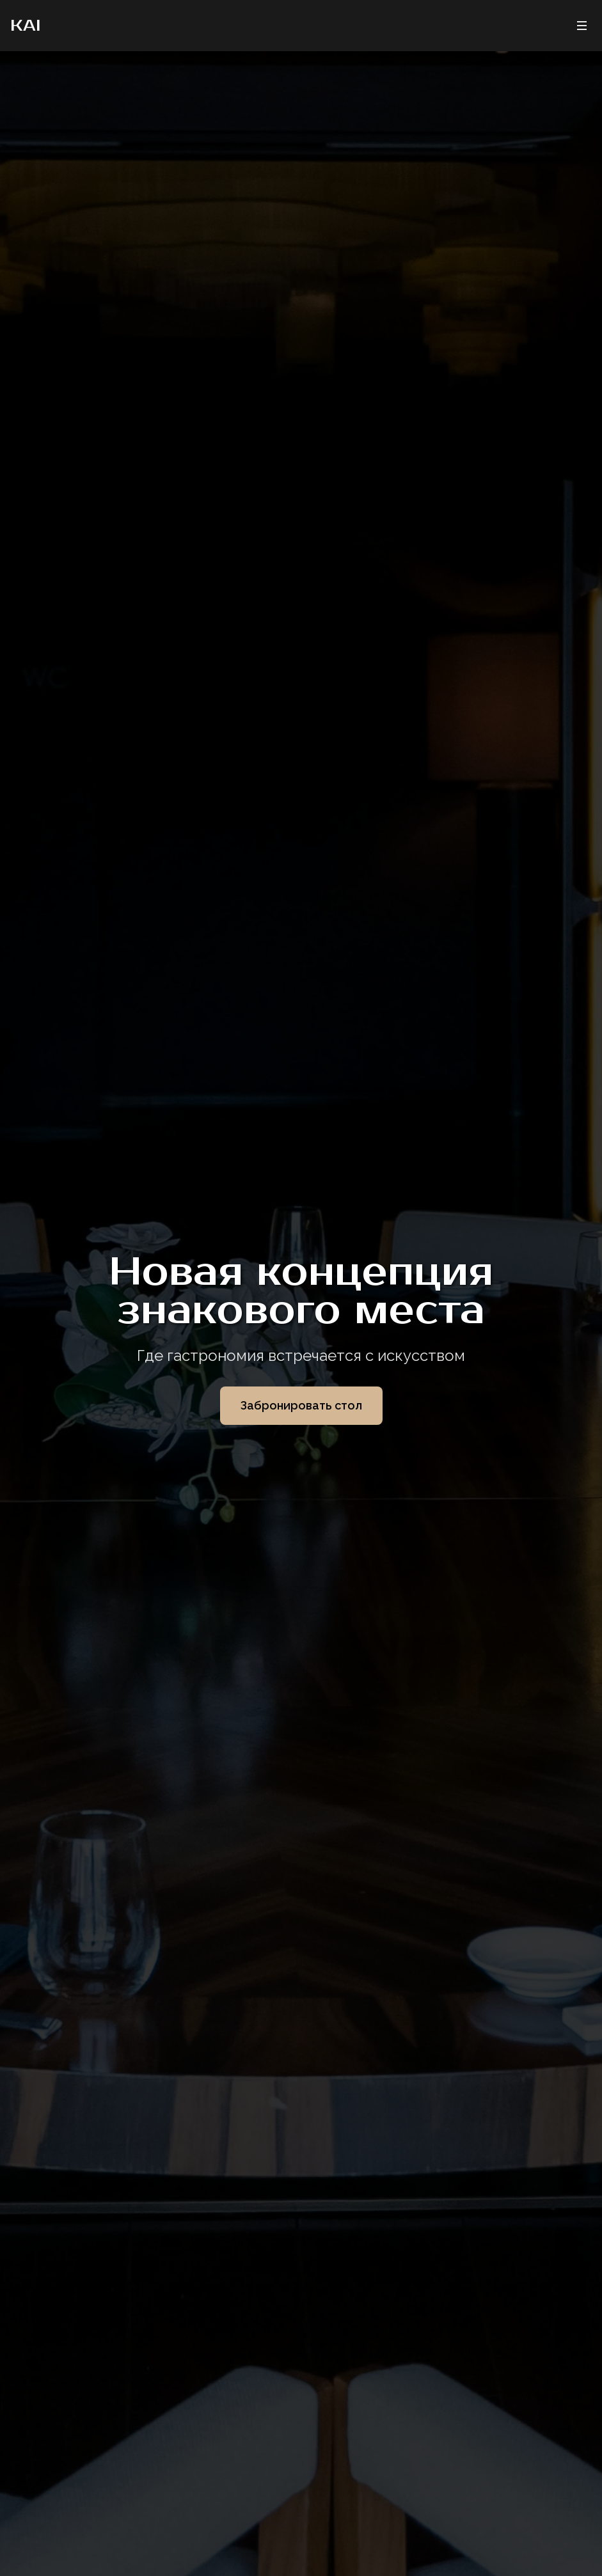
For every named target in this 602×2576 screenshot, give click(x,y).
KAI (25, 25)
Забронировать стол (301, 1405)
